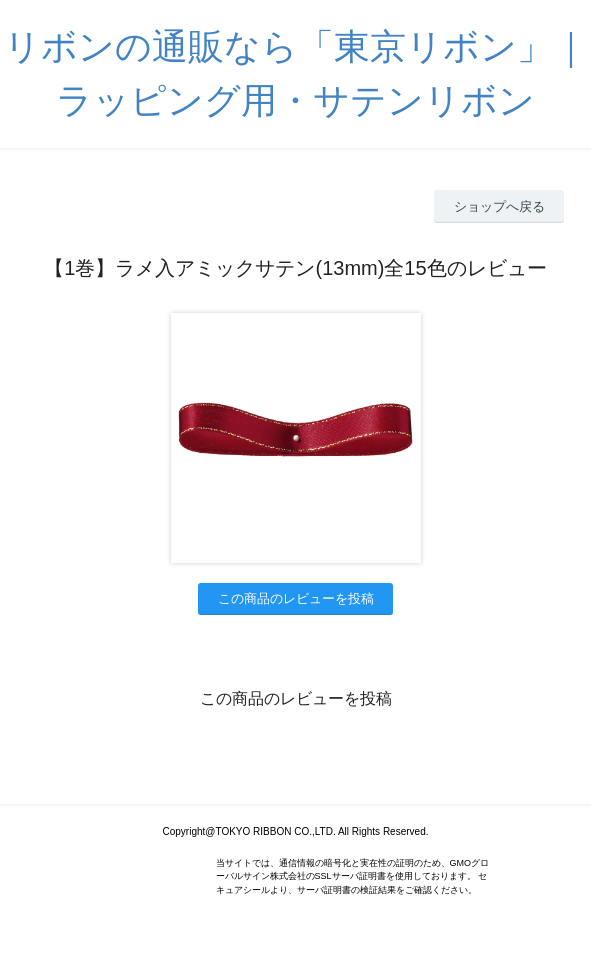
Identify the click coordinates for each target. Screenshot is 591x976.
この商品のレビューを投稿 (296, 598)
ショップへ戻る (499, 206)
